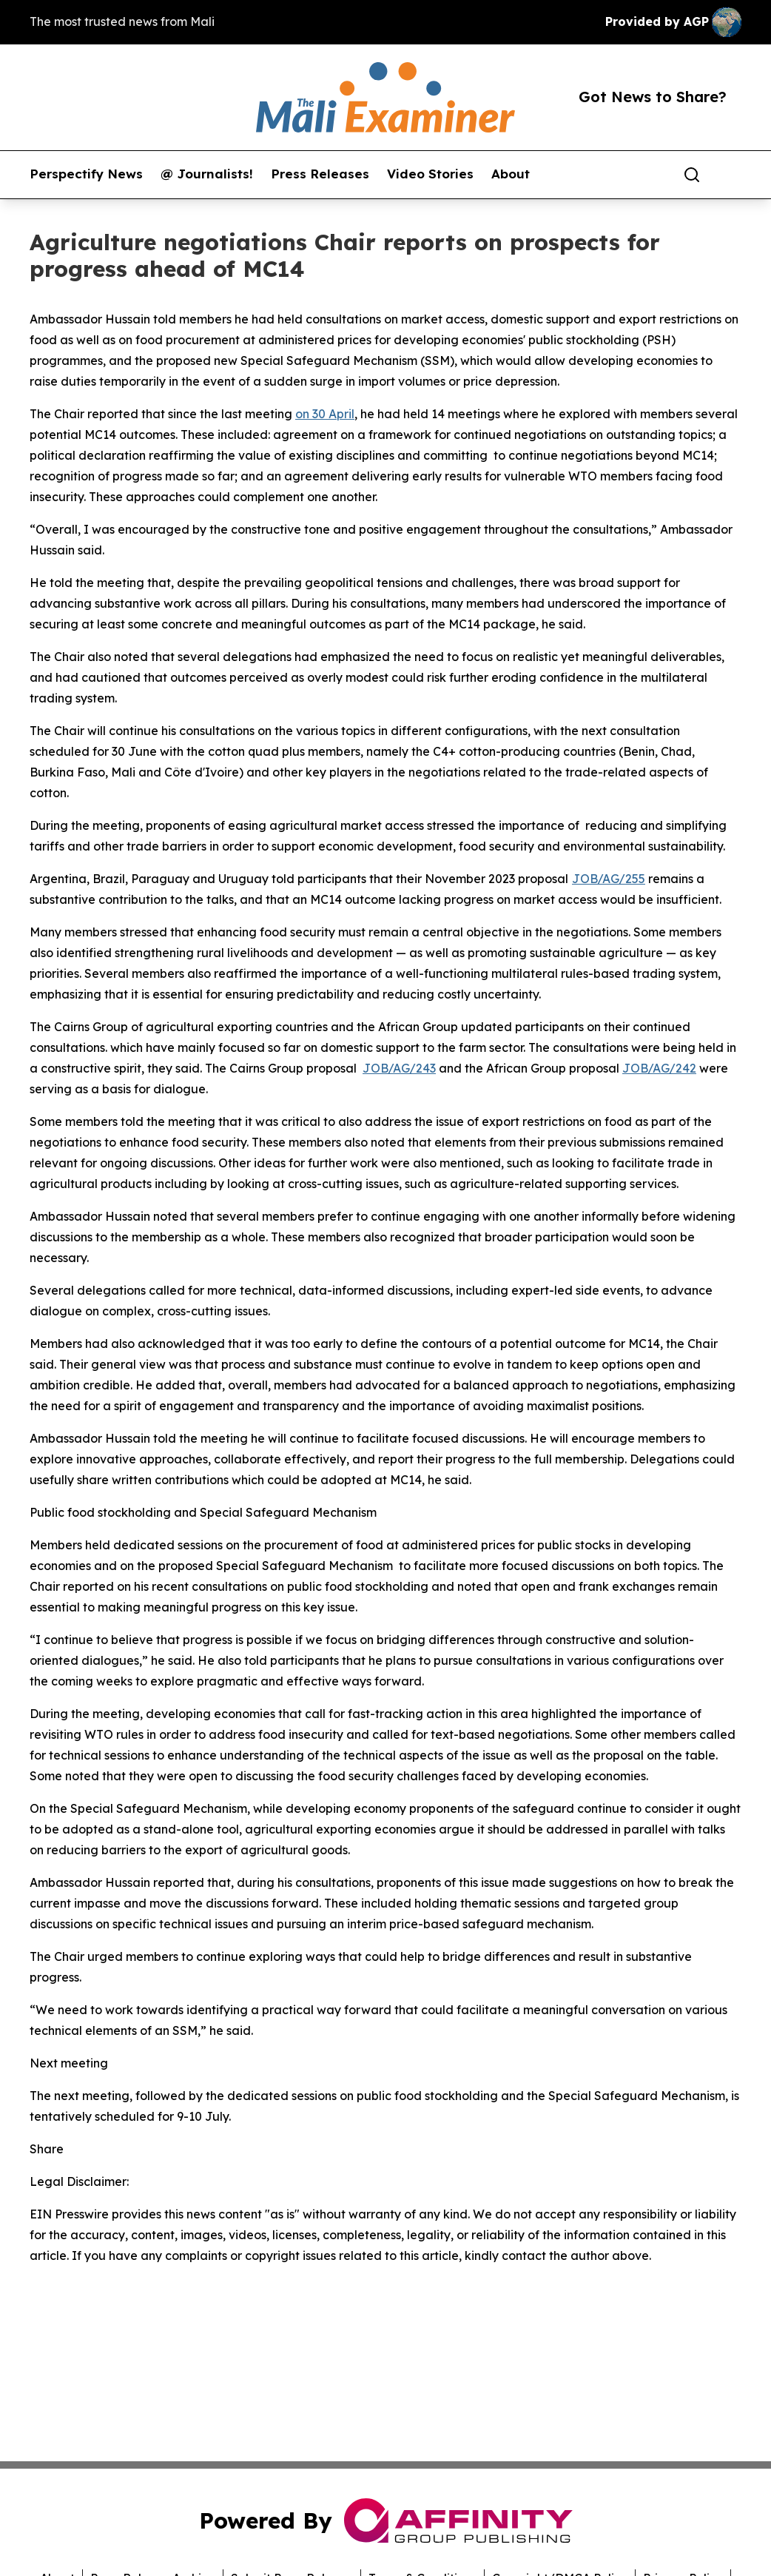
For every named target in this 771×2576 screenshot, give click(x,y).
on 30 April (324, 413)
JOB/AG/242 (659, 1068)
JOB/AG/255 (608, 878)
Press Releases (320, 174)
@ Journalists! (207, 174)
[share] (731, 174)
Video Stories (430, 174)
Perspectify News (86, 174)
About (510, 174)
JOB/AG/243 (399, 1068)
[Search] (692, 175)
